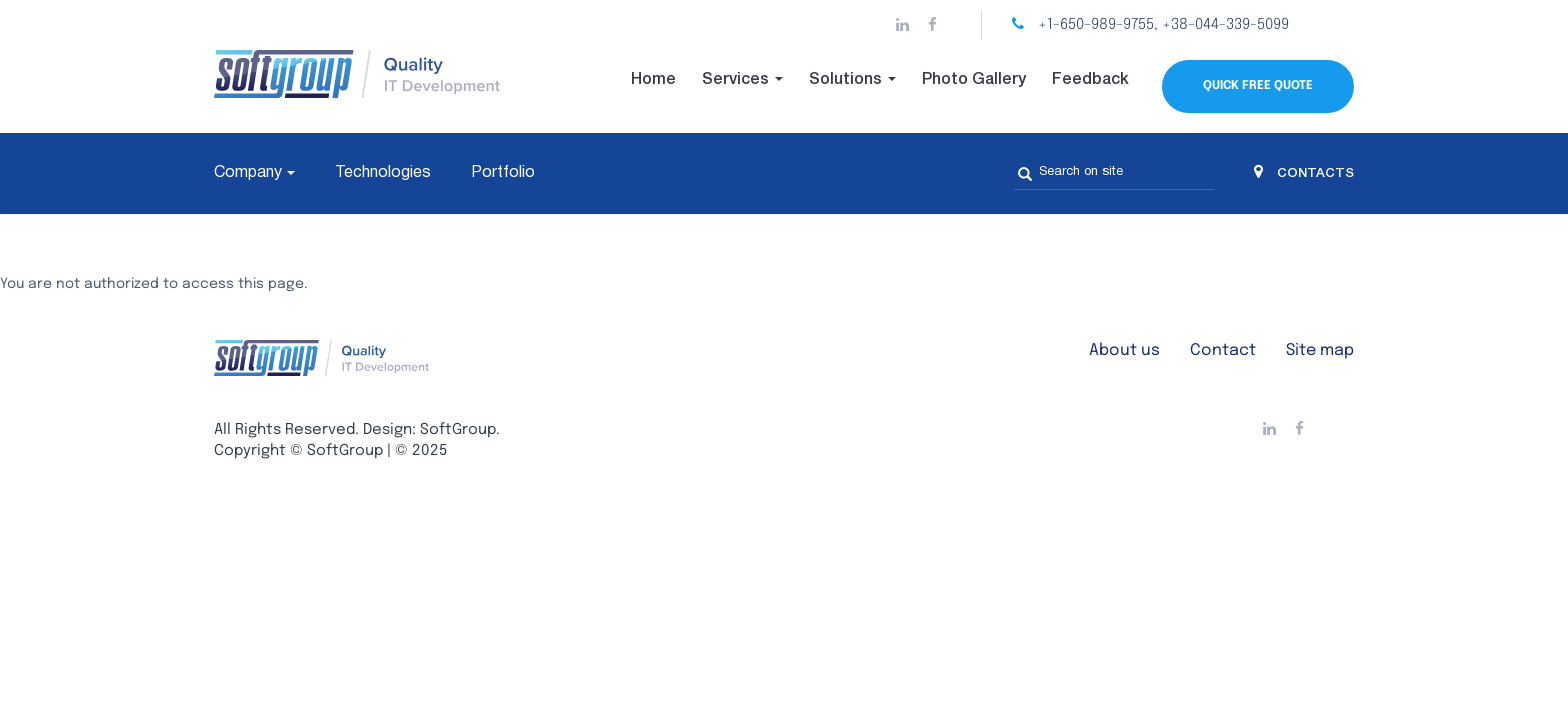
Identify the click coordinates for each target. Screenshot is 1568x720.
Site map (1320, 350)
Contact (1223, 350)
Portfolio (503, 173)
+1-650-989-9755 (1096, 25)
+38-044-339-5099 (1225, 25)
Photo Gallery (974, 80)
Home (653, 80)
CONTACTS (1304, 173)
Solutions (852, 80)
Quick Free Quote (1258, 86)
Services (742, 80)
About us (1124, 350)
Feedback (1090, 80)
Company (248, 173)
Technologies (383, 173)
